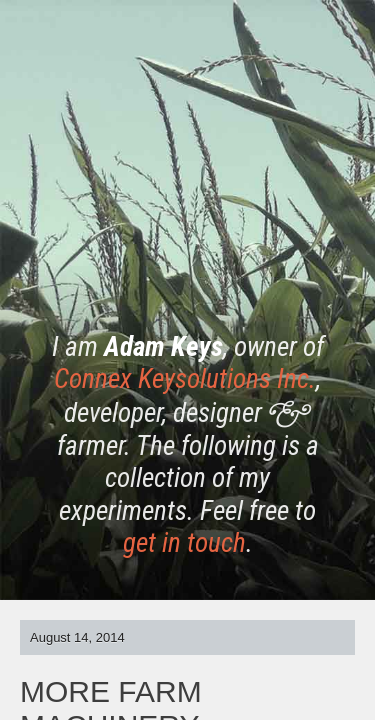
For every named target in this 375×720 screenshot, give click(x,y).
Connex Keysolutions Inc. (185, 379)
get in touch (184, 543)
